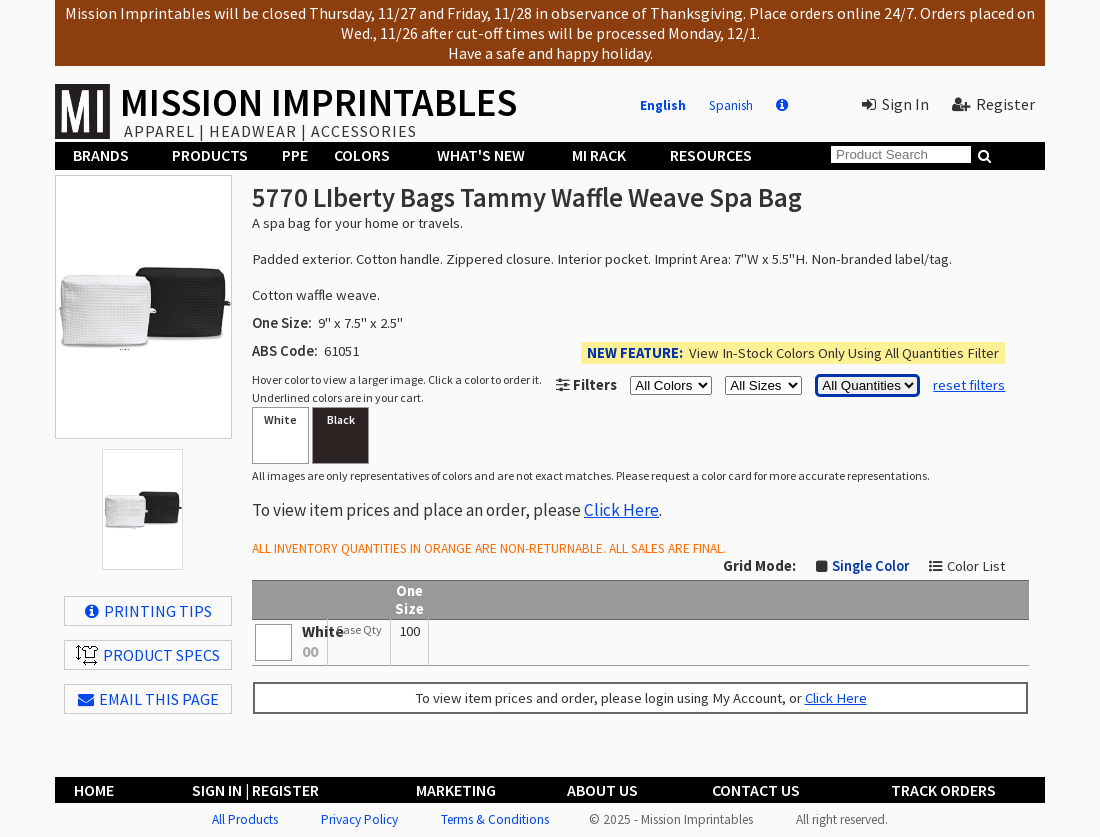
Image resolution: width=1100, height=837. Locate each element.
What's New (481, 155)
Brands (101, 155)
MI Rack (599, 155)
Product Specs (148, 655)
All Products (245, 819)
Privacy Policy (359, 819)
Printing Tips (148, 611)
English (663, 105)
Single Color (870, 566)
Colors (362, 155)
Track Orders (943, 790)
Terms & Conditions (495, 819)
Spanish (731, 105)
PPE (295, 155)
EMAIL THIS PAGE (148, 699)
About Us (602, 790)
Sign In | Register (255, 790)
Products (210, 155)
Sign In (895, 104)
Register (993, 104)
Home (94, 790)
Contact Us (756, 790)
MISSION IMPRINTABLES (318, 102)
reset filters (969, 385)
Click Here (621, 510)
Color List (976, 566)
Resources (711, 155)
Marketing (456, 790)
